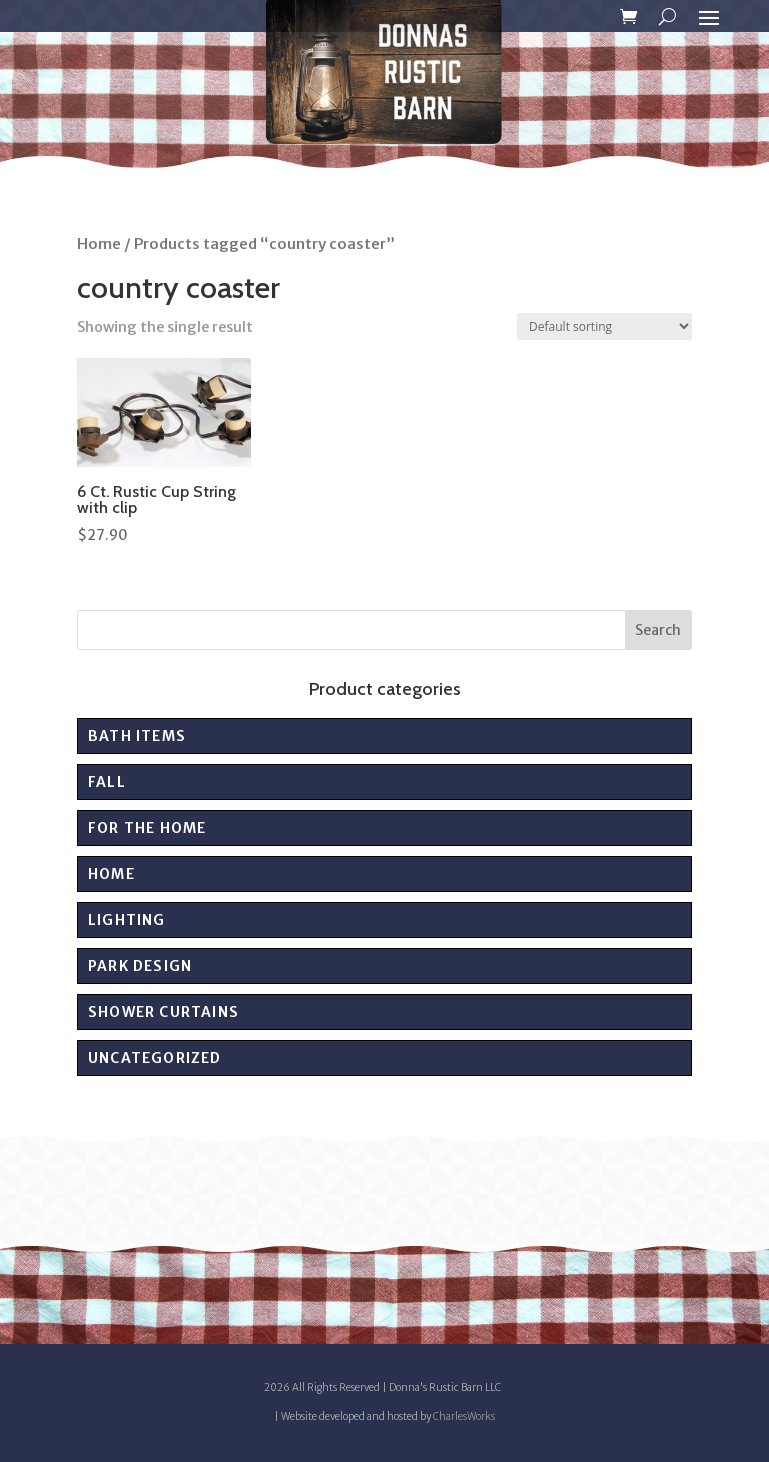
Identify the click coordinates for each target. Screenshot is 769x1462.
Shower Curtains (163, 1012)
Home (99, 244)
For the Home (147, 828)
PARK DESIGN (140, 966)
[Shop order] (604, 326)
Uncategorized (155, 1058)
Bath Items (137, 736)
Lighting (127, 920)
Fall (107, 782)
